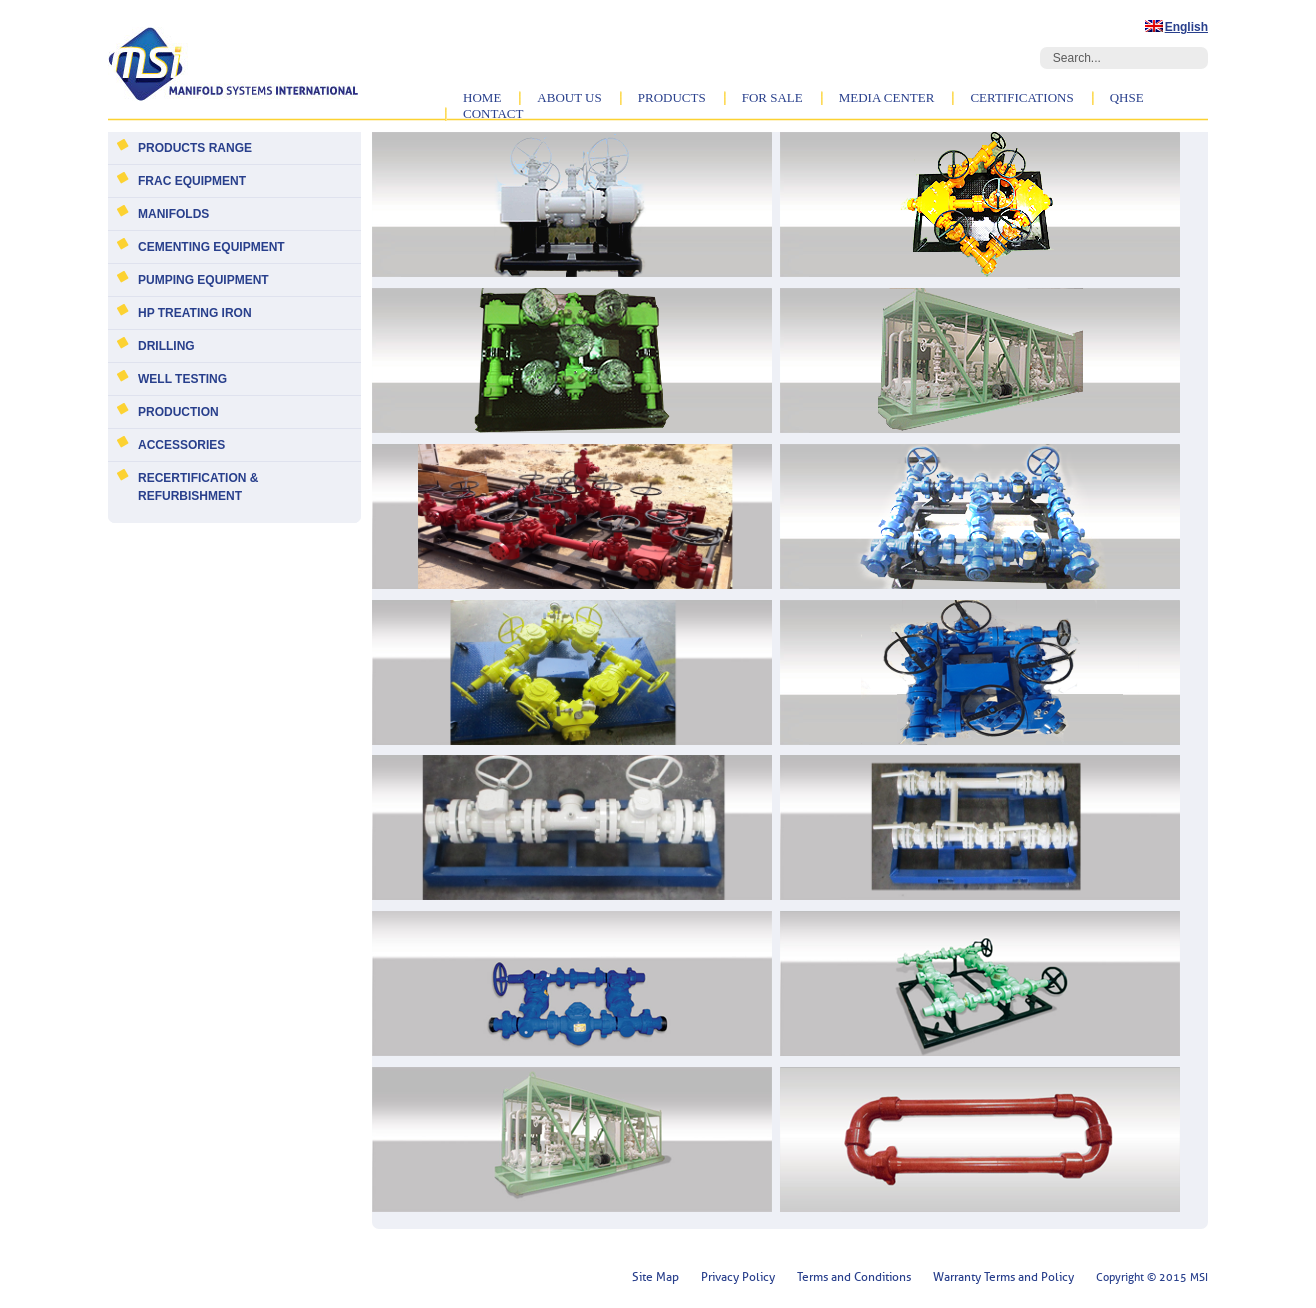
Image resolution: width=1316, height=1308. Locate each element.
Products (672, 97)
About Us (569, 97)
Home (482, 97)
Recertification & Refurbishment (198, 487)
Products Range (195, 148)
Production (178, 412)
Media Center (887, 97)
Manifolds (173, 214)
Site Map (655, 1277)
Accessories (181, 445)
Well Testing (182, 379)
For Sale (772, 97)
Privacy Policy (738, 1277)
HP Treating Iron (195, 313)
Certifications (1021, 97)
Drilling (166, 346)
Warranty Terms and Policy (1003, 1277)
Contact (493, 113)
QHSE (1127, 97)
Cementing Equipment (211, 247)
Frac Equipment (192, 181)
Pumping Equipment (203, 280)
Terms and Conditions (854, 1277)
